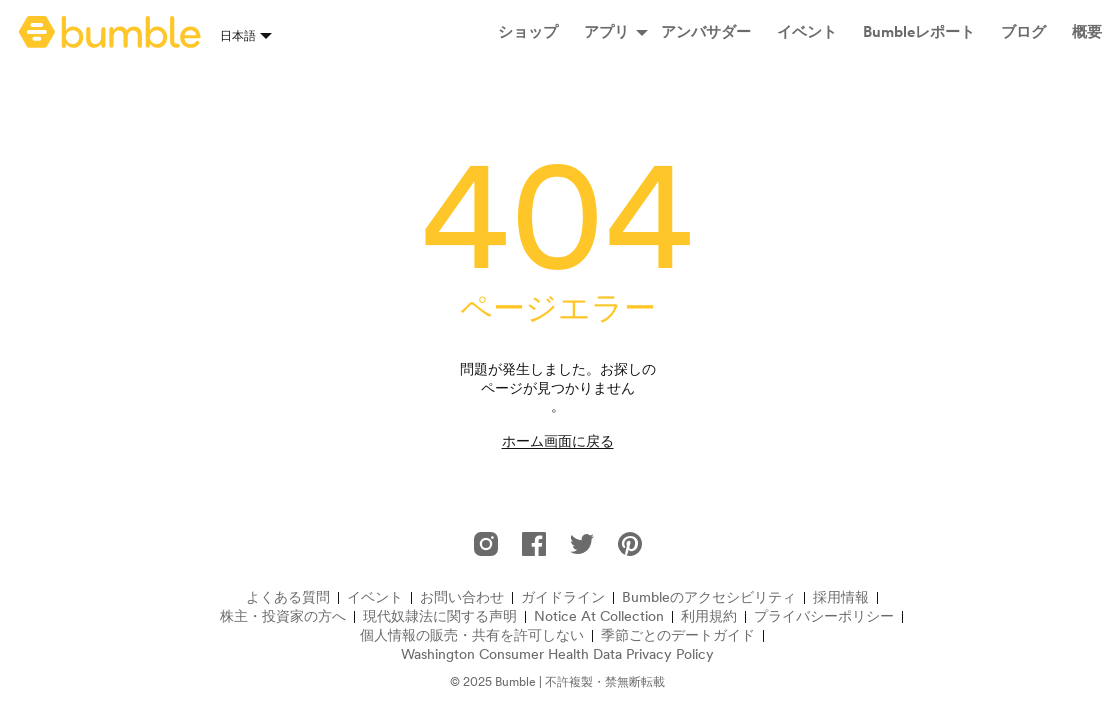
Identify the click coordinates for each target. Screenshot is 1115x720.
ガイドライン (563, 597)
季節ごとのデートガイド (678, 635)
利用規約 (709, 616)
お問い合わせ (462, 597)
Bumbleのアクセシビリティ (709, 597)
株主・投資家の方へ (283, 616)
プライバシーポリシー (824, 616)
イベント (375, 597)
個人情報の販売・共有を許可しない (472, 635)
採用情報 (841, 597)
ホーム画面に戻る (558, 441)
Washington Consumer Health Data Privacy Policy (557, 654)
